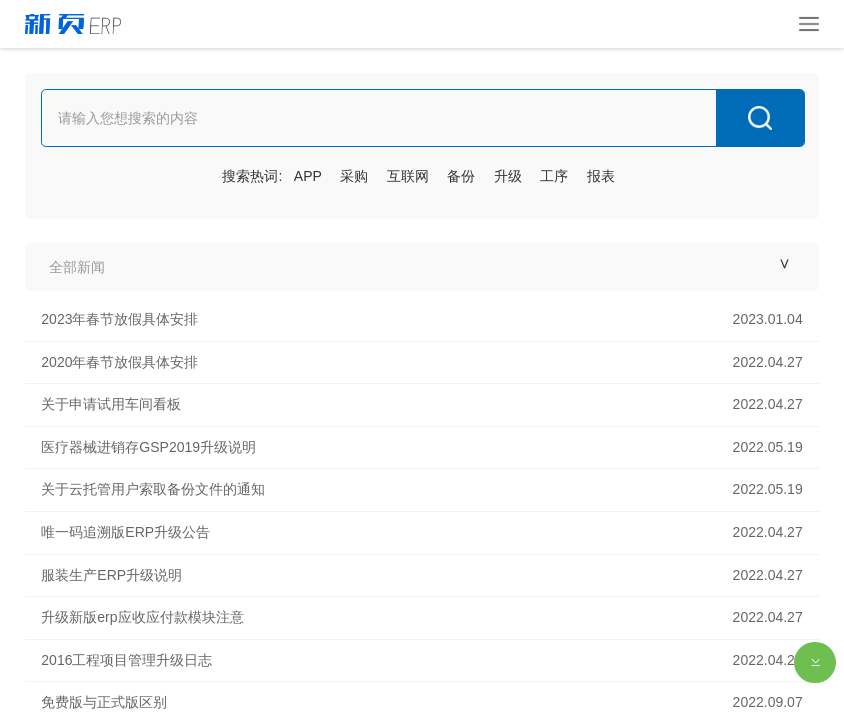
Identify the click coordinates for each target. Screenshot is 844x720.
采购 (354, 176)
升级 (508, 176)
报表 (601, 176)
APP (308, 176)
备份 (461, 176)
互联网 (408, 176)
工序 (554, 176)
